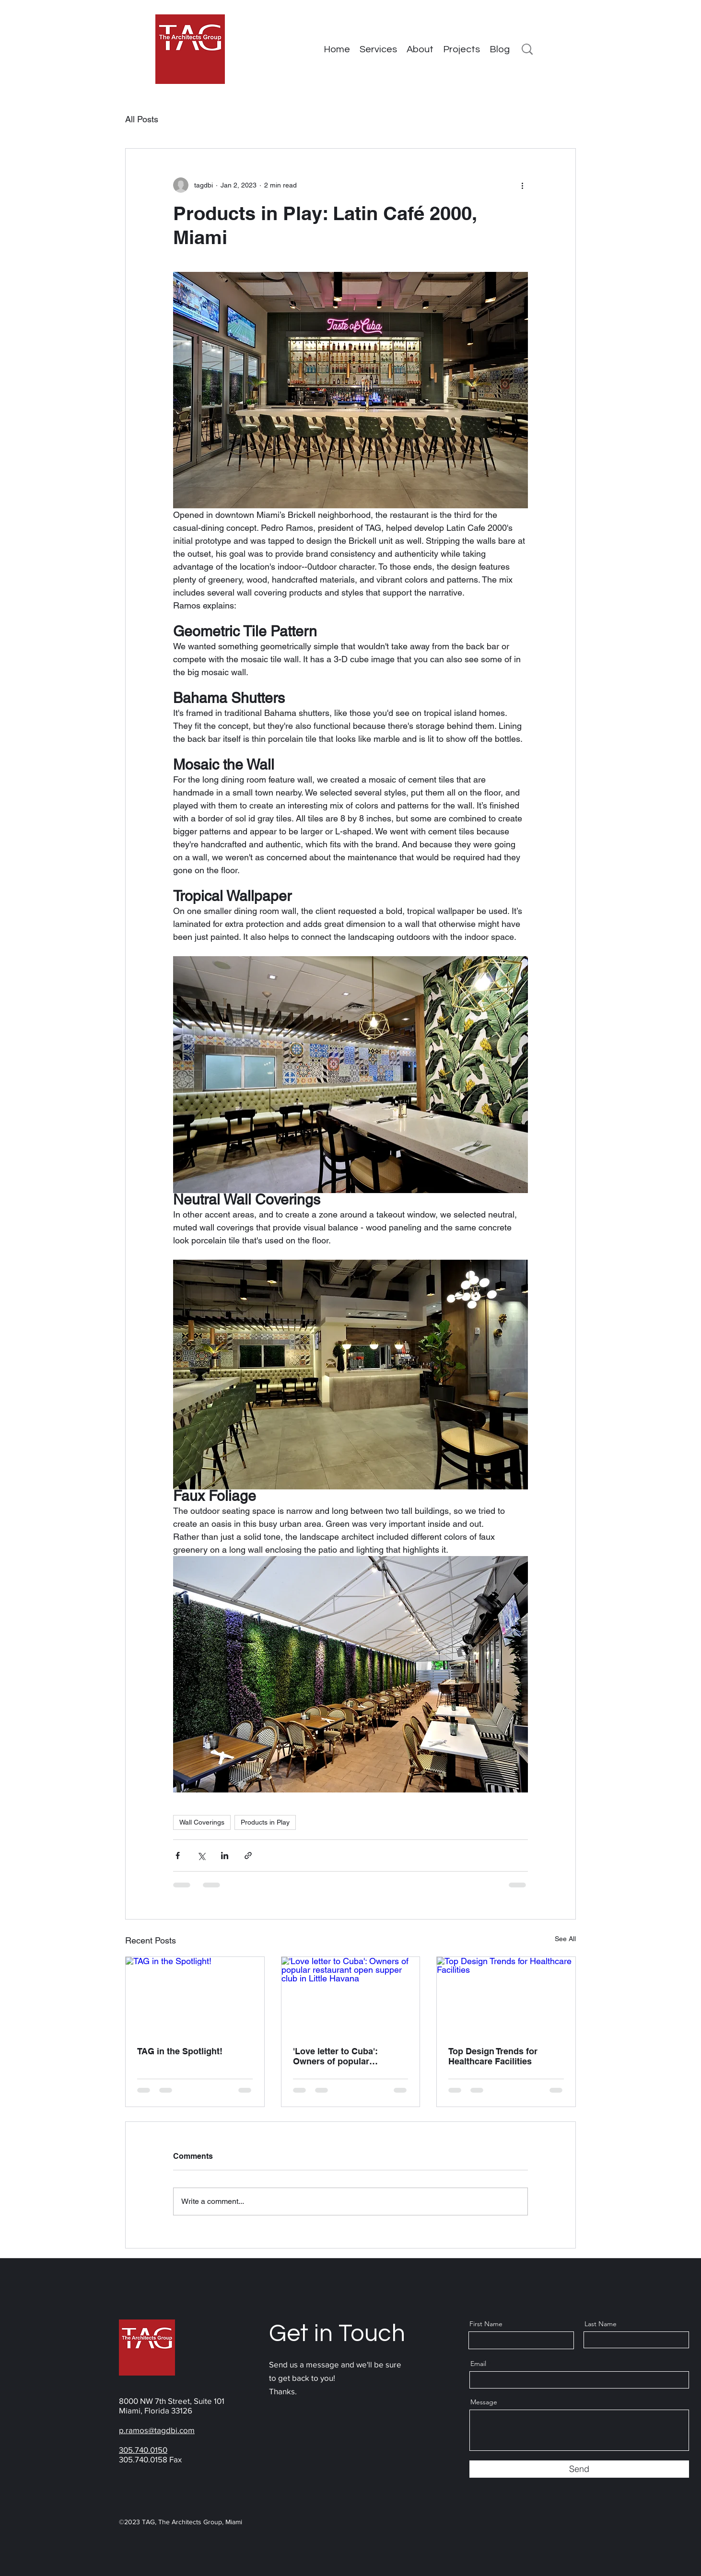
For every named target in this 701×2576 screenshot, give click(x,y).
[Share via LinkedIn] (224, 1855)
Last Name (600, 2323)
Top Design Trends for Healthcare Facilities (492, 2056)
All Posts (141, 119)
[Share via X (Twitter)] (201, 1855)
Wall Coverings (201, 1822)
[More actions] (522, 185)
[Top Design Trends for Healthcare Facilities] (506, 1996)
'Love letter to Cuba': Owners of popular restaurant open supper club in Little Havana (341, 2056)
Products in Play (265, 1822)
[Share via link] (248, 1855)
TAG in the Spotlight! (179, 2051)
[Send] (579, 2469)
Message (483, 2402)
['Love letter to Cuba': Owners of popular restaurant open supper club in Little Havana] (350, 1996)
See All (565, 1939)
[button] (461, 49)
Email (478, 2363)
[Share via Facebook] (177, 1855)
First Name (485, 2323)
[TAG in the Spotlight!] (195, 1996)
